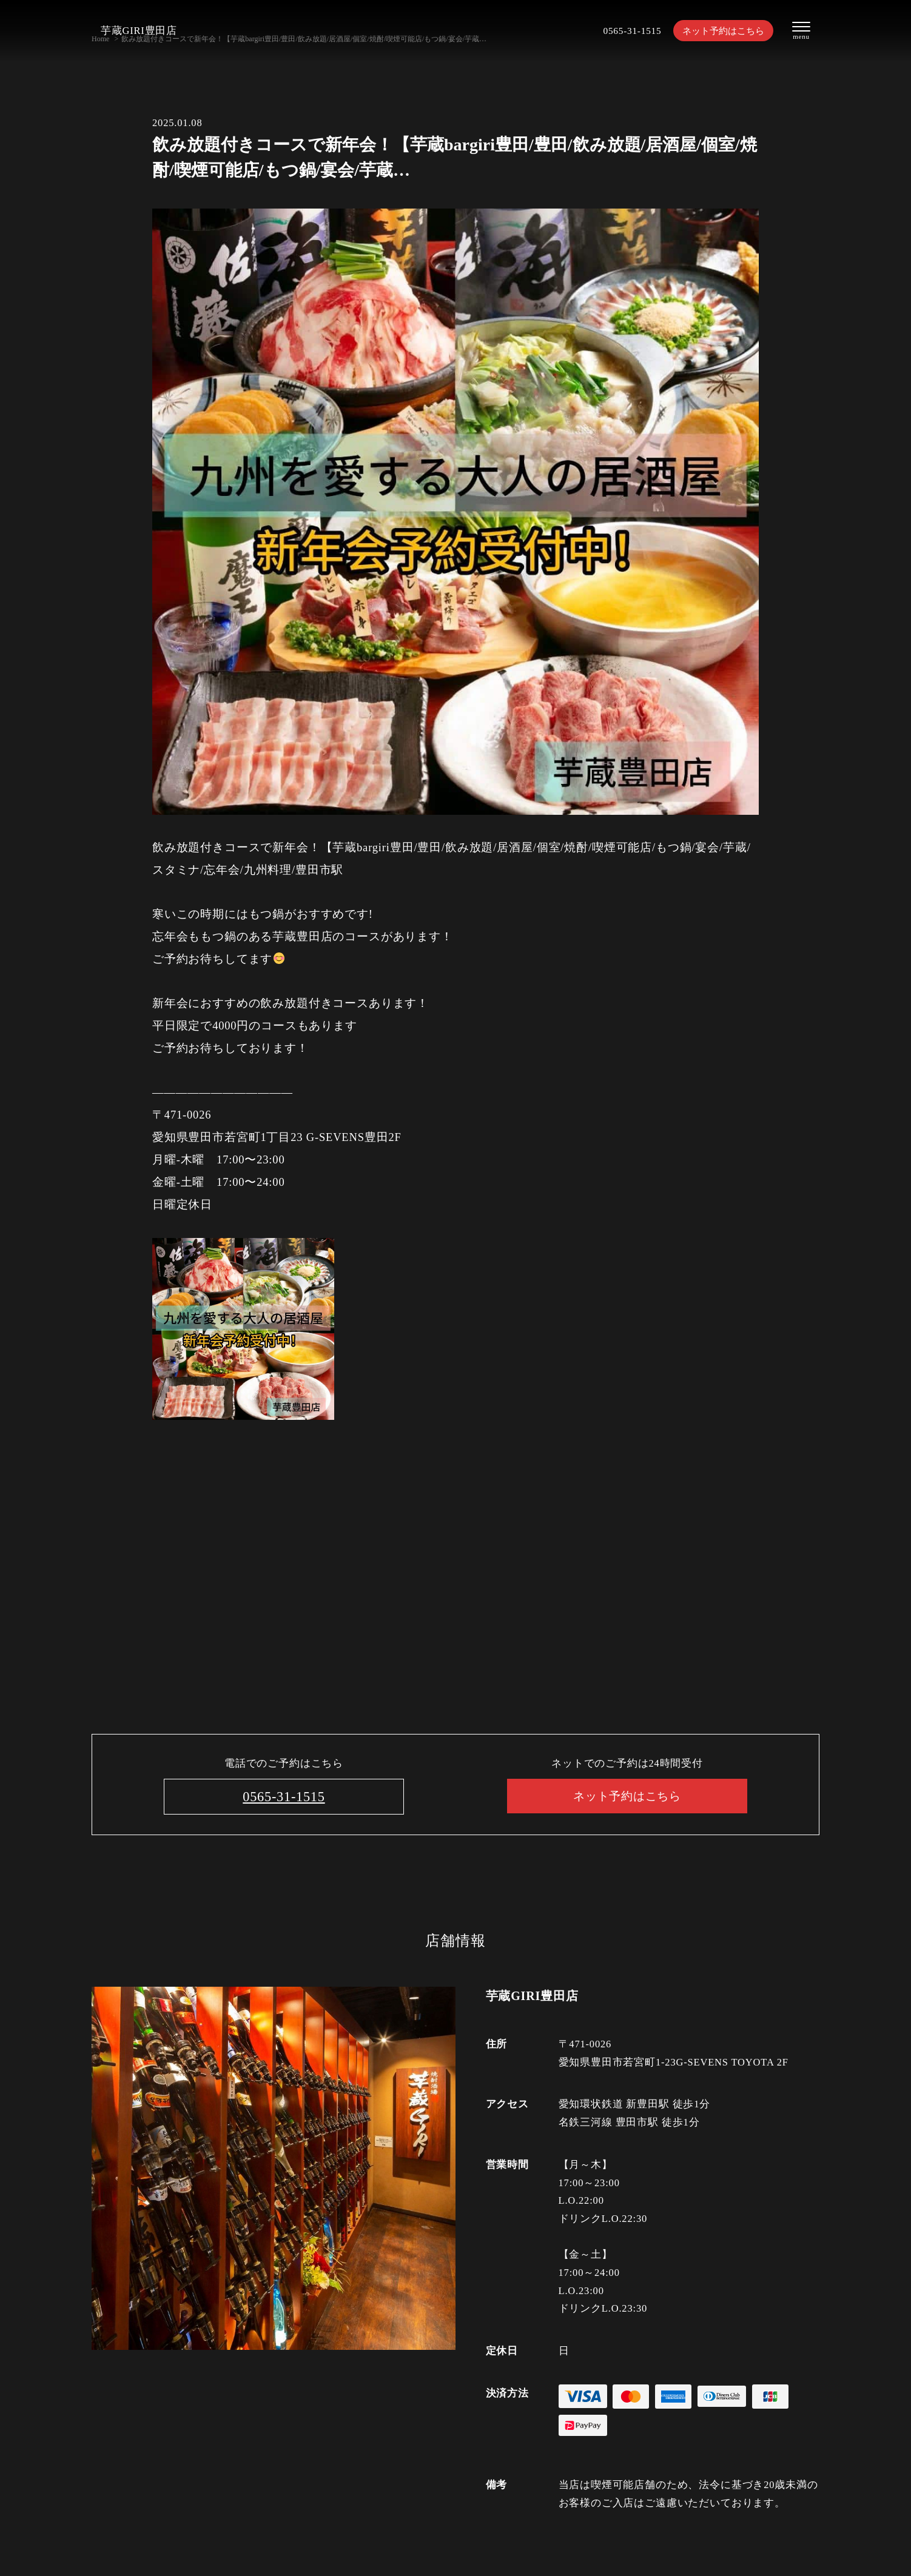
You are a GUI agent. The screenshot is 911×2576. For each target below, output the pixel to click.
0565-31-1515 (618, 30)
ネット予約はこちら (716, 30)
